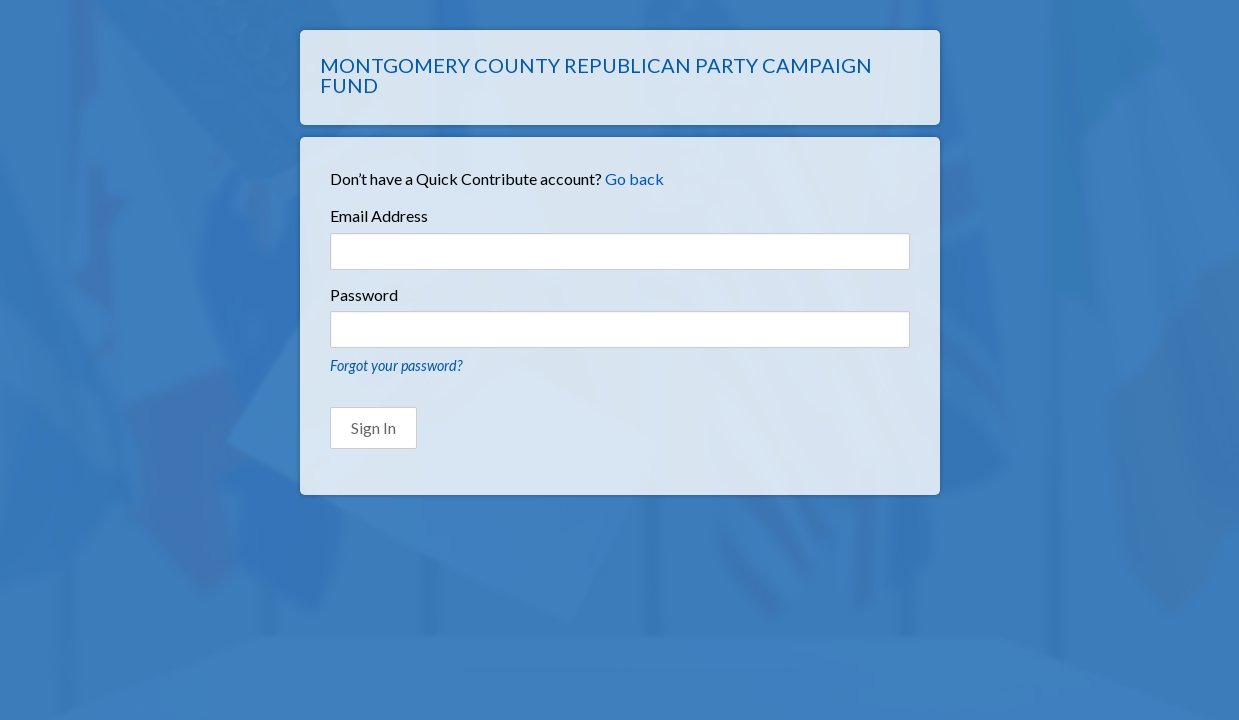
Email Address (379, 215)
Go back (634, 178)
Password (364, 294)
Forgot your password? (396, 365)
